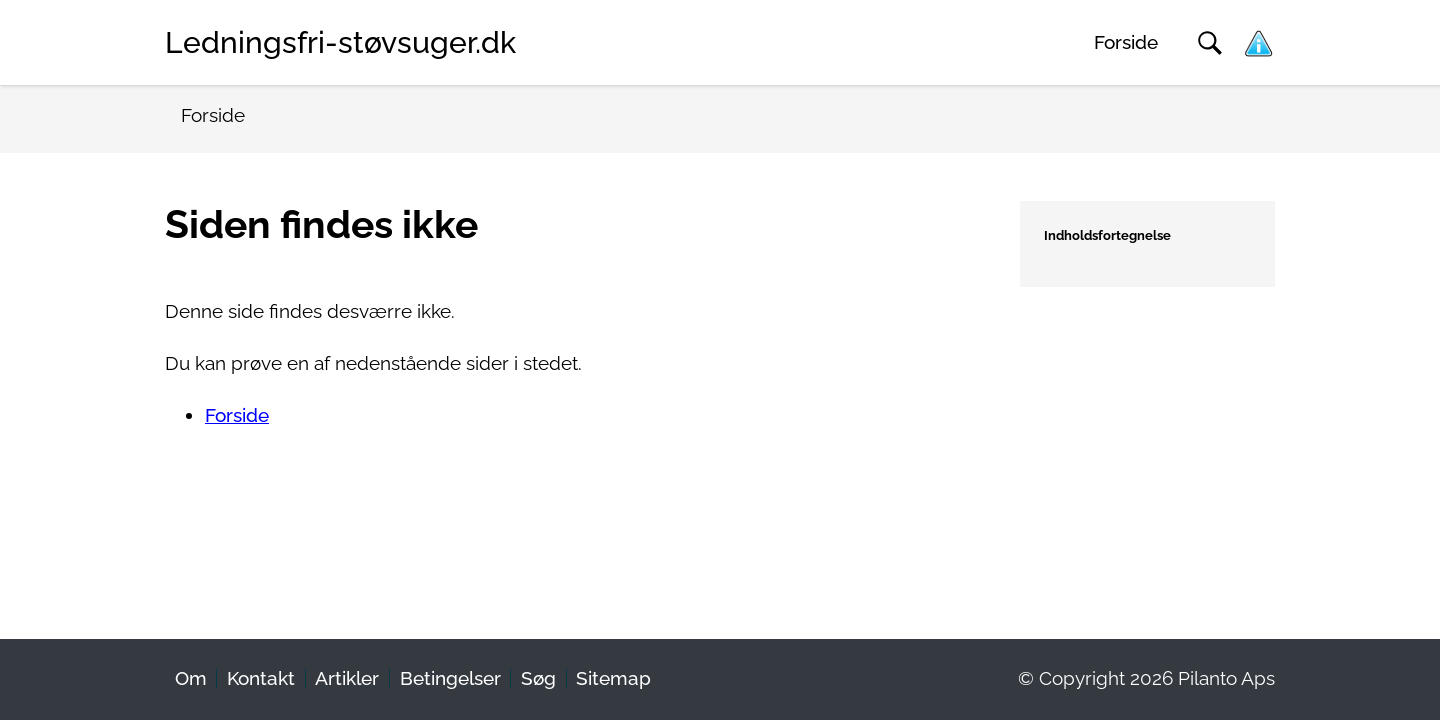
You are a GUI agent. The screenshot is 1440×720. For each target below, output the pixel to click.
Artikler (347, 678)
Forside (1126, 42)
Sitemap (613, 678)
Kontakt (261, 678)
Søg (538, 678)
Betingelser (450, 678)
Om (191, 678)
